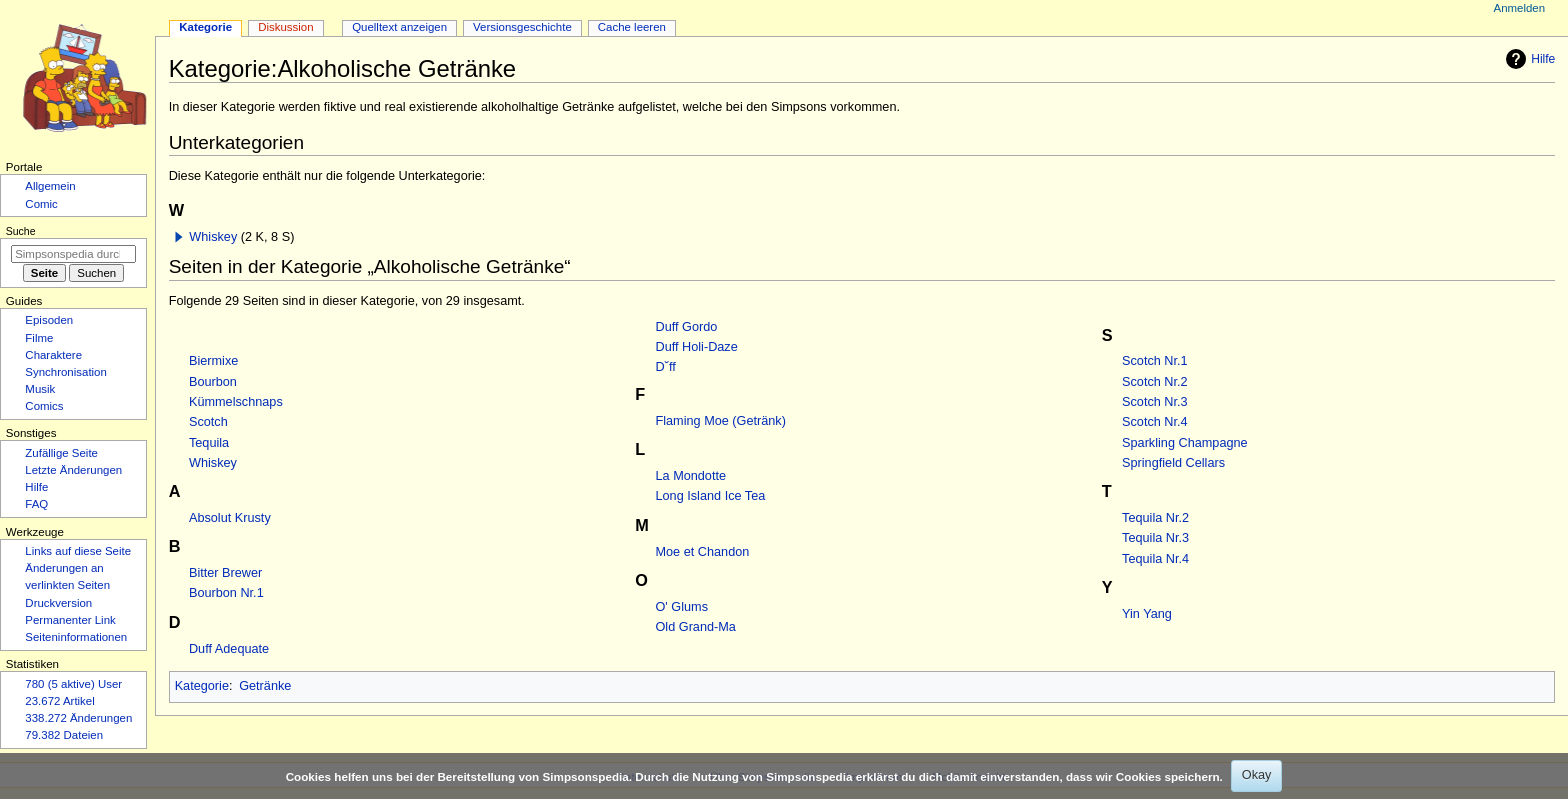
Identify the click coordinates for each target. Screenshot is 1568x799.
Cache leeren (632, 27)
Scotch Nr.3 (1155, 402)
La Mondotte (691, 476)
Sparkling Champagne (1185, 443)
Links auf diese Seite (78, 551)
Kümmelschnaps (236, 402)
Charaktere (53, 355)
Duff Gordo (687, 327)
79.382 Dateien (64, 735)
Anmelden (1520, 8)
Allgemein (50, 186)
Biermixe (213, 361)
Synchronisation (66, 372)
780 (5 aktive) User (73, 684)
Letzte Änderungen (73, 470)
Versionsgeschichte (522, 27)
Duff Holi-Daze (697, 347)
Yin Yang (1147, 614)
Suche (21, 231)
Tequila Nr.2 (1155, 518)
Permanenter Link (70, 620)
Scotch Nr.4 (1155, 422)
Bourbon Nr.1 (226, 593)
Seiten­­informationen (76, 637)
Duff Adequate (229, 649)
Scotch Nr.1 (1155, 361)
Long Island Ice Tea (711, 496)
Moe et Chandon (703, 552)
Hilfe (1528, 59)
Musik (40, 389)
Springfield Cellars (1173, 463)
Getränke (265, 686)
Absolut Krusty (230, 518)
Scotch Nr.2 (1155, 382)
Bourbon (213, 382)
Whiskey (213, 237)
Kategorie (202, 686)
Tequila (209, 443)
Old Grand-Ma (696, 627)
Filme (39, 338)
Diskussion (285, 27)
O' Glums (682, 607)
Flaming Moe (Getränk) (721, 421)
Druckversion (58, 603)
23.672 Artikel (59, 701)
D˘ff (666, 367)
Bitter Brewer (225, 573)
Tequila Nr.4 (1155, 559)
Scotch (208, 422)
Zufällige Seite (61, 453)
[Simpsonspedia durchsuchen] (73, 254)
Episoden (49, 320)
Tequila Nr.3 (1155, 538)
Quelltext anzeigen (399, 27)
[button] (179, 237)
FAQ (36, 504)
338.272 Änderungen (78, 718)
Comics (44, 406)
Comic (41, 204)
